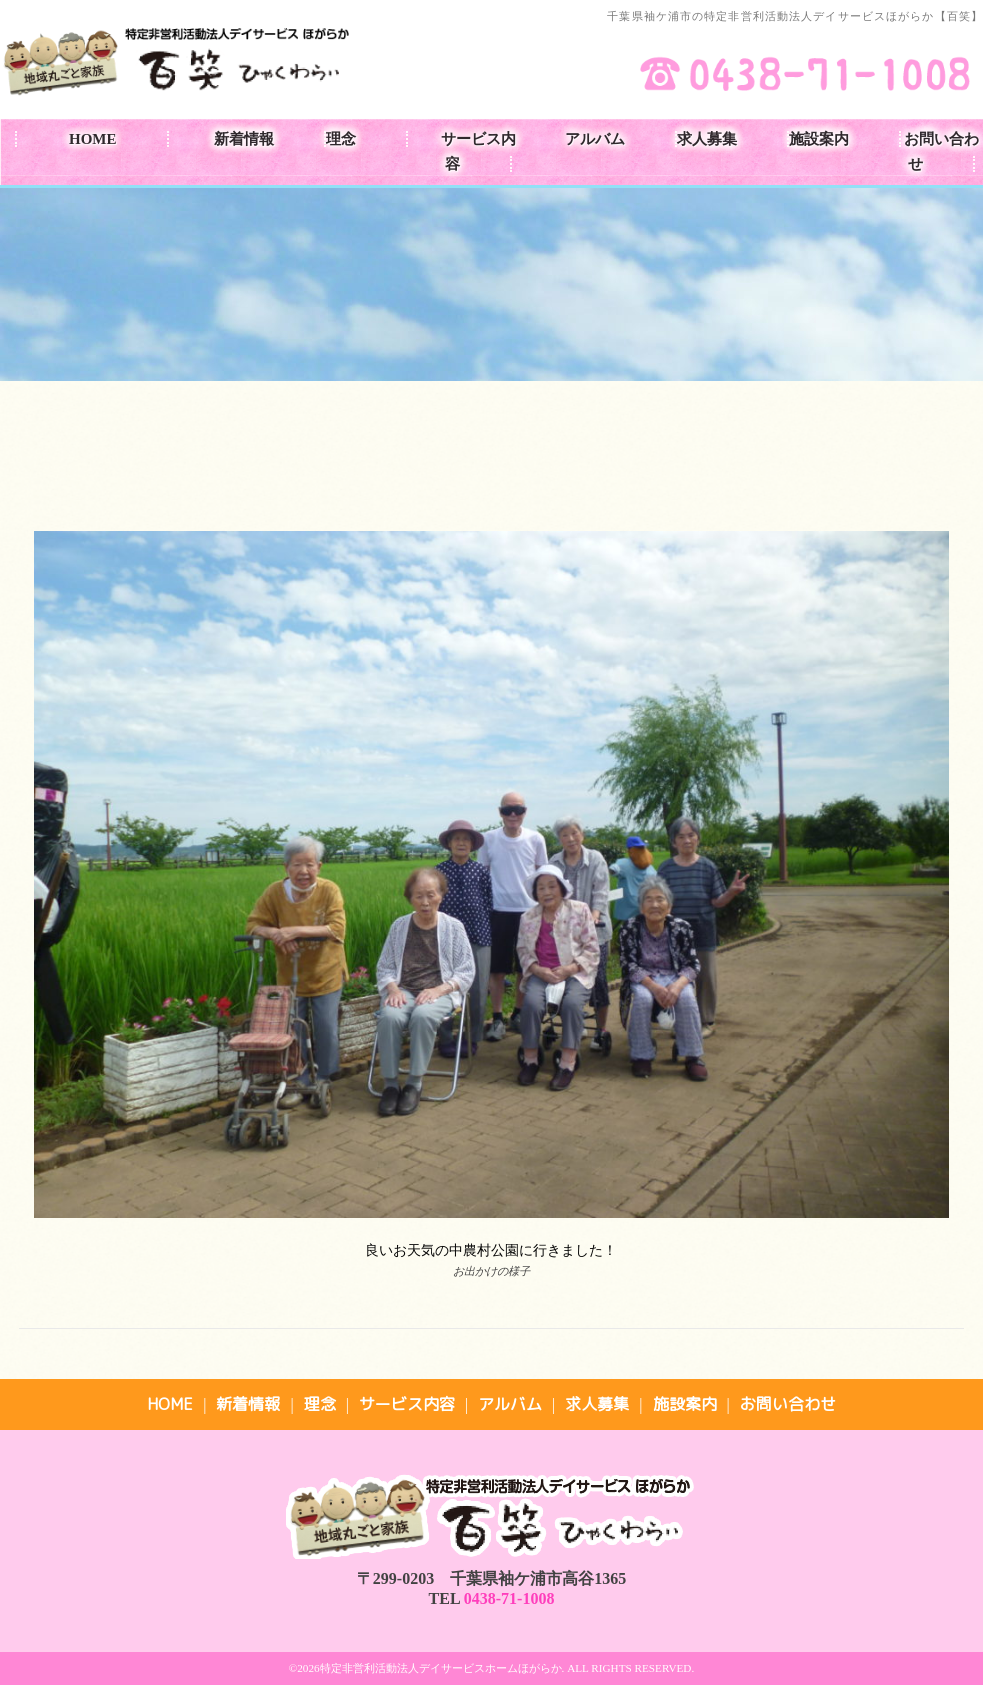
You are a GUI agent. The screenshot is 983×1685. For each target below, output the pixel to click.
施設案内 (819, 139)
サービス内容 (478, 151)
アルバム (595, 139)
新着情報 (244, 139)
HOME (93, 139)
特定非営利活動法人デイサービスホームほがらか (441, 1668)
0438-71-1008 (509, 1598)
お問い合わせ (941, 151)
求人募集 (707, 139)
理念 (341, 139)
